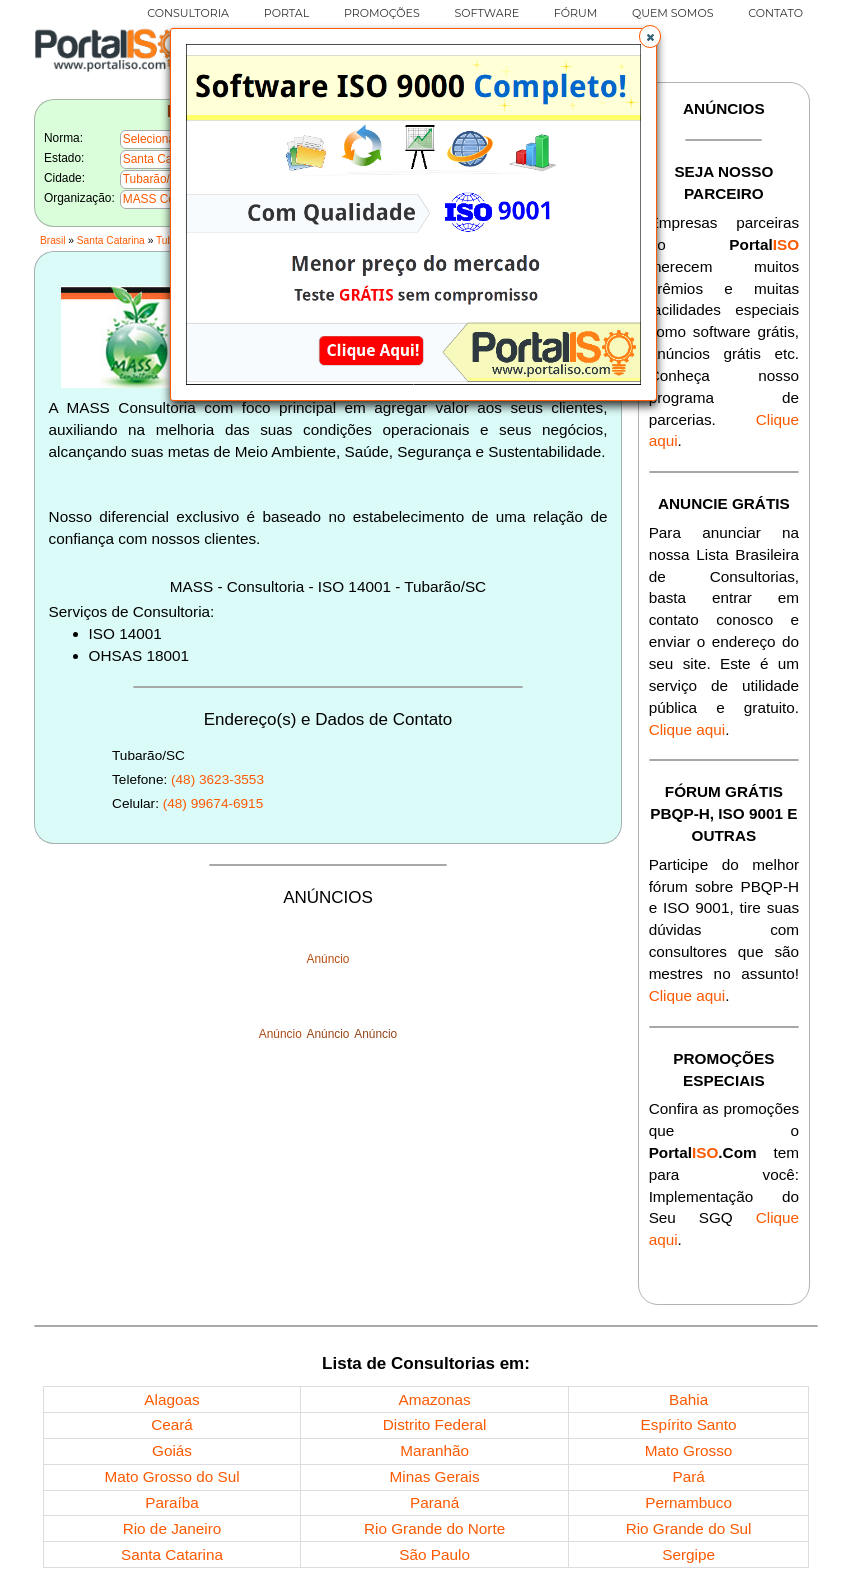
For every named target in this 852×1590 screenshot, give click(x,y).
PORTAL (286, 13)
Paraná (434, 1502)
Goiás (172, 1450)
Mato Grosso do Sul (171, 1476)
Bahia (688, 1399)
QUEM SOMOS (673, 13)
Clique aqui (687, 729)
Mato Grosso (689, 1450)
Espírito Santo (689, 1424)
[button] (650, 36)
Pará (688, 1476)
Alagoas (171, 1399)
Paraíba (172, 1502)
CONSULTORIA (188, 13)
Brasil (52, 240)
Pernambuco (688, 1502)
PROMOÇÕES (382, 13)
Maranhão (434, 1450)
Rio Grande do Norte (434, 1528)
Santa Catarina (111, 240)
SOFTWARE (486, 13)
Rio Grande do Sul (689, 1528)
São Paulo (434, 1554)
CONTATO (775, 13)
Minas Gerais (435, 1476)
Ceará (172, 1424)
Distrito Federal (435, 1424)
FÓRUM (575, 13)
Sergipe (688, 1554)
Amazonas (434, 1399)
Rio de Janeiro (172, 1528)
